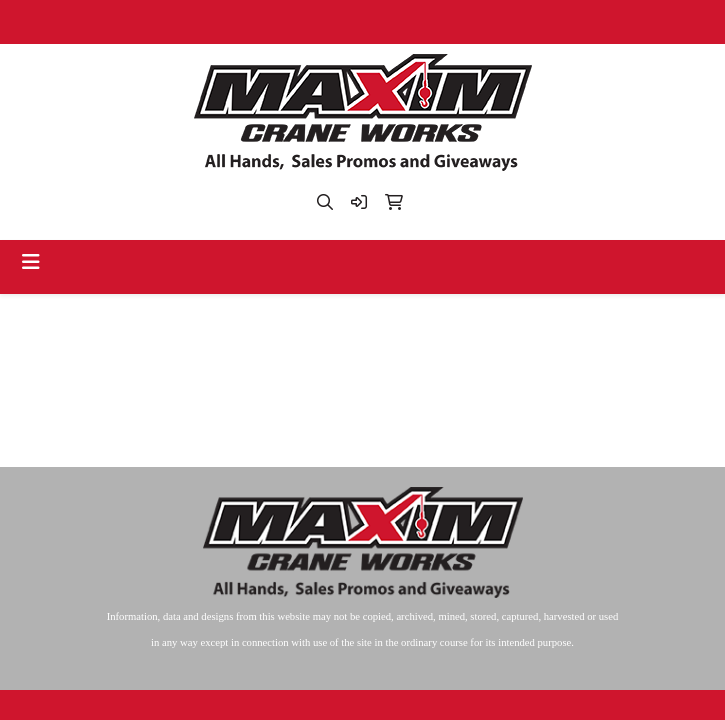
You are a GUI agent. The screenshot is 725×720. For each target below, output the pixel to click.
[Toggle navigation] (31, 262)
